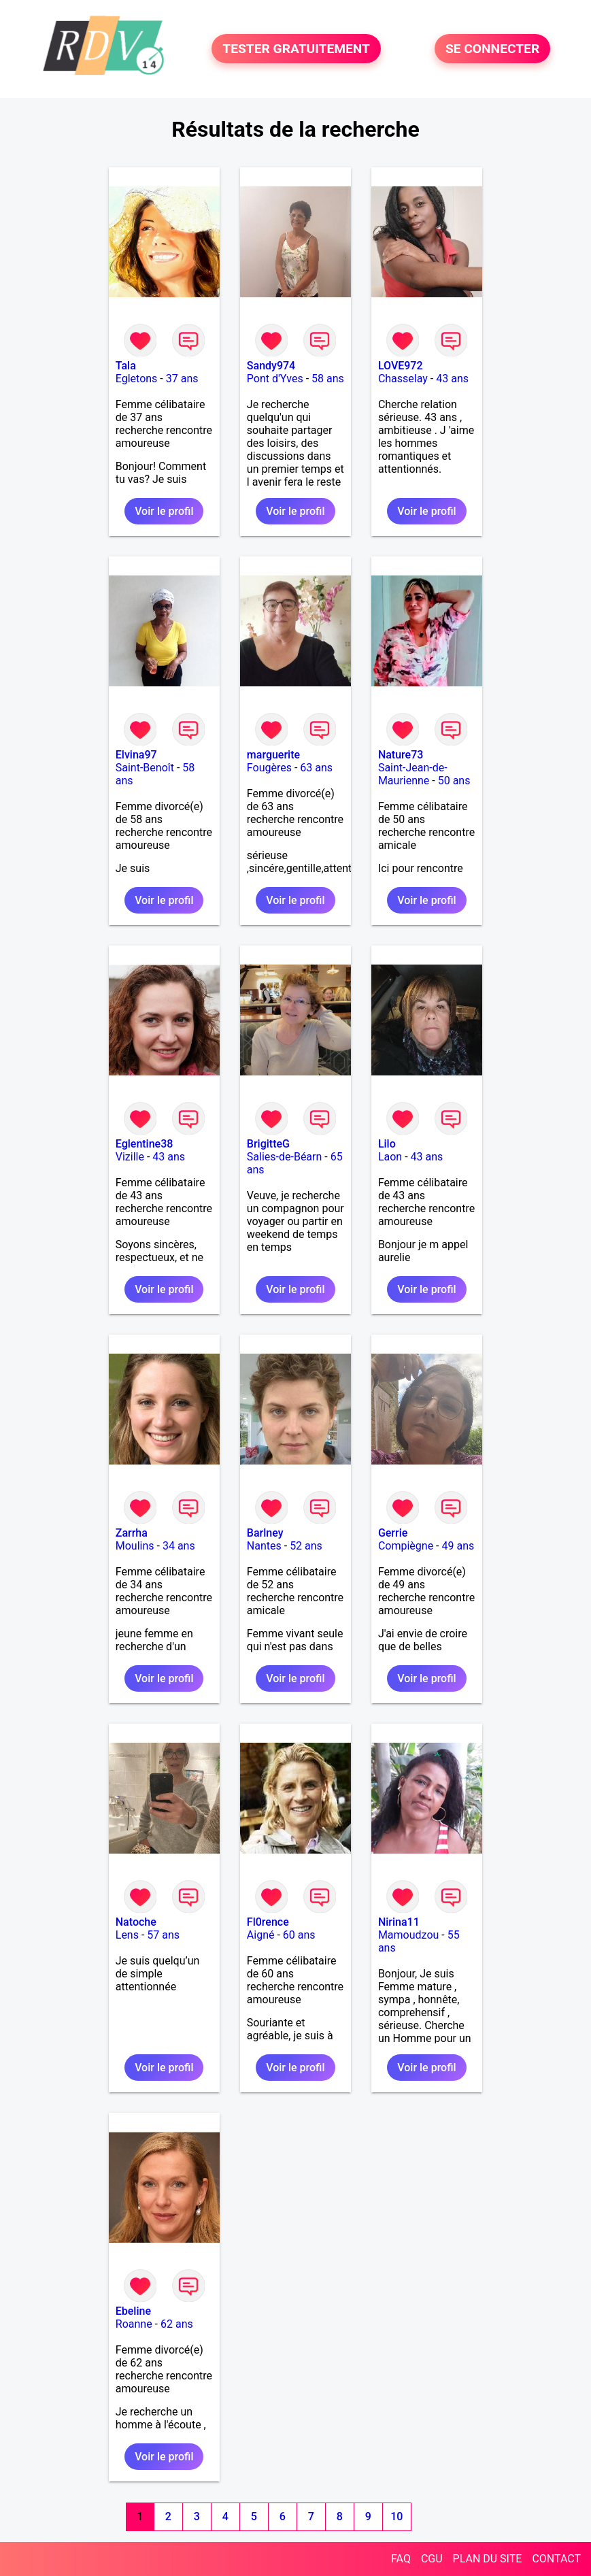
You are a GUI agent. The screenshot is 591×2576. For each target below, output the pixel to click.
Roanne (134, 2324)
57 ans (163, 1934)
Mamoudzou (408, 1934)
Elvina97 (136, 754)
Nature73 (400, 754)
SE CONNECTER (492, 48)
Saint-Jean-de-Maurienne (413, 774)
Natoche (136, 1922)
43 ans (452, 378)
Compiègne (405, 1545)
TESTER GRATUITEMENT (296, 48)
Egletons (137, 378)
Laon (390, 1156)
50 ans (454, 780)
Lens (127, 1934)
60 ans (299, 1934)
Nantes (264, 1545)
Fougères (269, 767)
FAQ (401, 2558)
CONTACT (556, 2558)
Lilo (387, 1143)
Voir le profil (164, 511)
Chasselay (403, 378)
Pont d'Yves (275, 378)
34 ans (179, 1545)
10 (396, 2516)
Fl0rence (268, 1922)
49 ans (457, 1545)
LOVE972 (400, 365)
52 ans (306, 1545)
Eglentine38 (144, 1143)
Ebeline (133, 2311)
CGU (432, 2558)
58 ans (327, 378)
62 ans (177, 2324)
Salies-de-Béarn (284, 1156)
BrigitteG (268, 1143)
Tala (126, 365)
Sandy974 (271, 365)
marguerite (273, 754)
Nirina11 (399, 1922)
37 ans (182, 378)
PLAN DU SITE (487, 2558)
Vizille (130, 1156)
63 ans (316, 767)
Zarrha (132, 1532)
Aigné (261, 1934)
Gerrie (392, 1532)
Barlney (265, 1532)
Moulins (135, 1545)
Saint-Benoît (145, 767)
